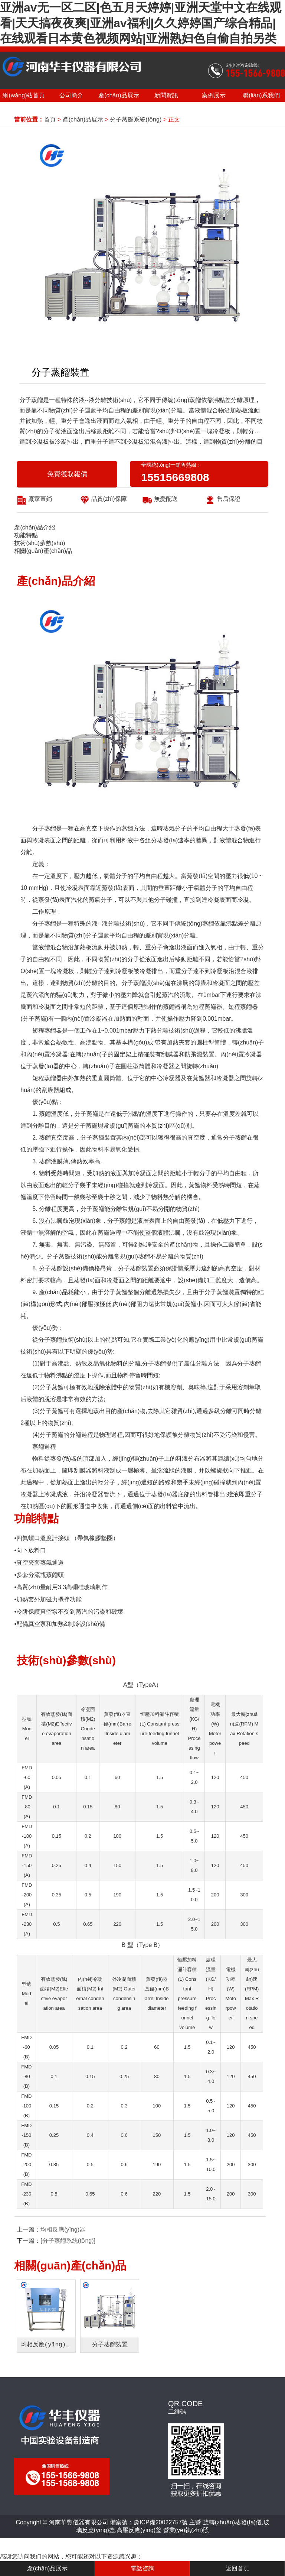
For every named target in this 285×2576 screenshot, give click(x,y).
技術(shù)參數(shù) (39, 543)
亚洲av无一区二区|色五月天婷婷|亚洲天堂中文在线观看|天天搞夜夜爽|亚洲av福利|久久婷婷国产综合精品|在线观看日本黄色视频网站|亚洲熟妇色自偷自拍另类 (140, 23)
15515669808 (175, 477)
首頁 (50, 119)
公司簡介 (71, 95)
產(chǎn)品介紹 (34, 527)
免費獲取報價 (67, 474)
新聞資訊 (166, 95)
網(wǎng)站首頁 (24, 95)
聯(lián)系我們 (261, 95)
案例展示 (214, 95)
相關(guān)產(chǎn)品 (43, 551)
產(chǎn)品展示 (118, 95)
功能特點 (26, 535)
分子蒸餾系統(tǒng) (135, 119)
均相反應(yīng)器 (62, 2229)
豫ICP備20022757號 (161, 2522)
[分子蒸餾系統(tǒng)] (67, 2241)
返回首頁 (237, 2568)
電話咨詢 (142, 2568)
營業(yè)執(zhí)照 (186, 2530)
